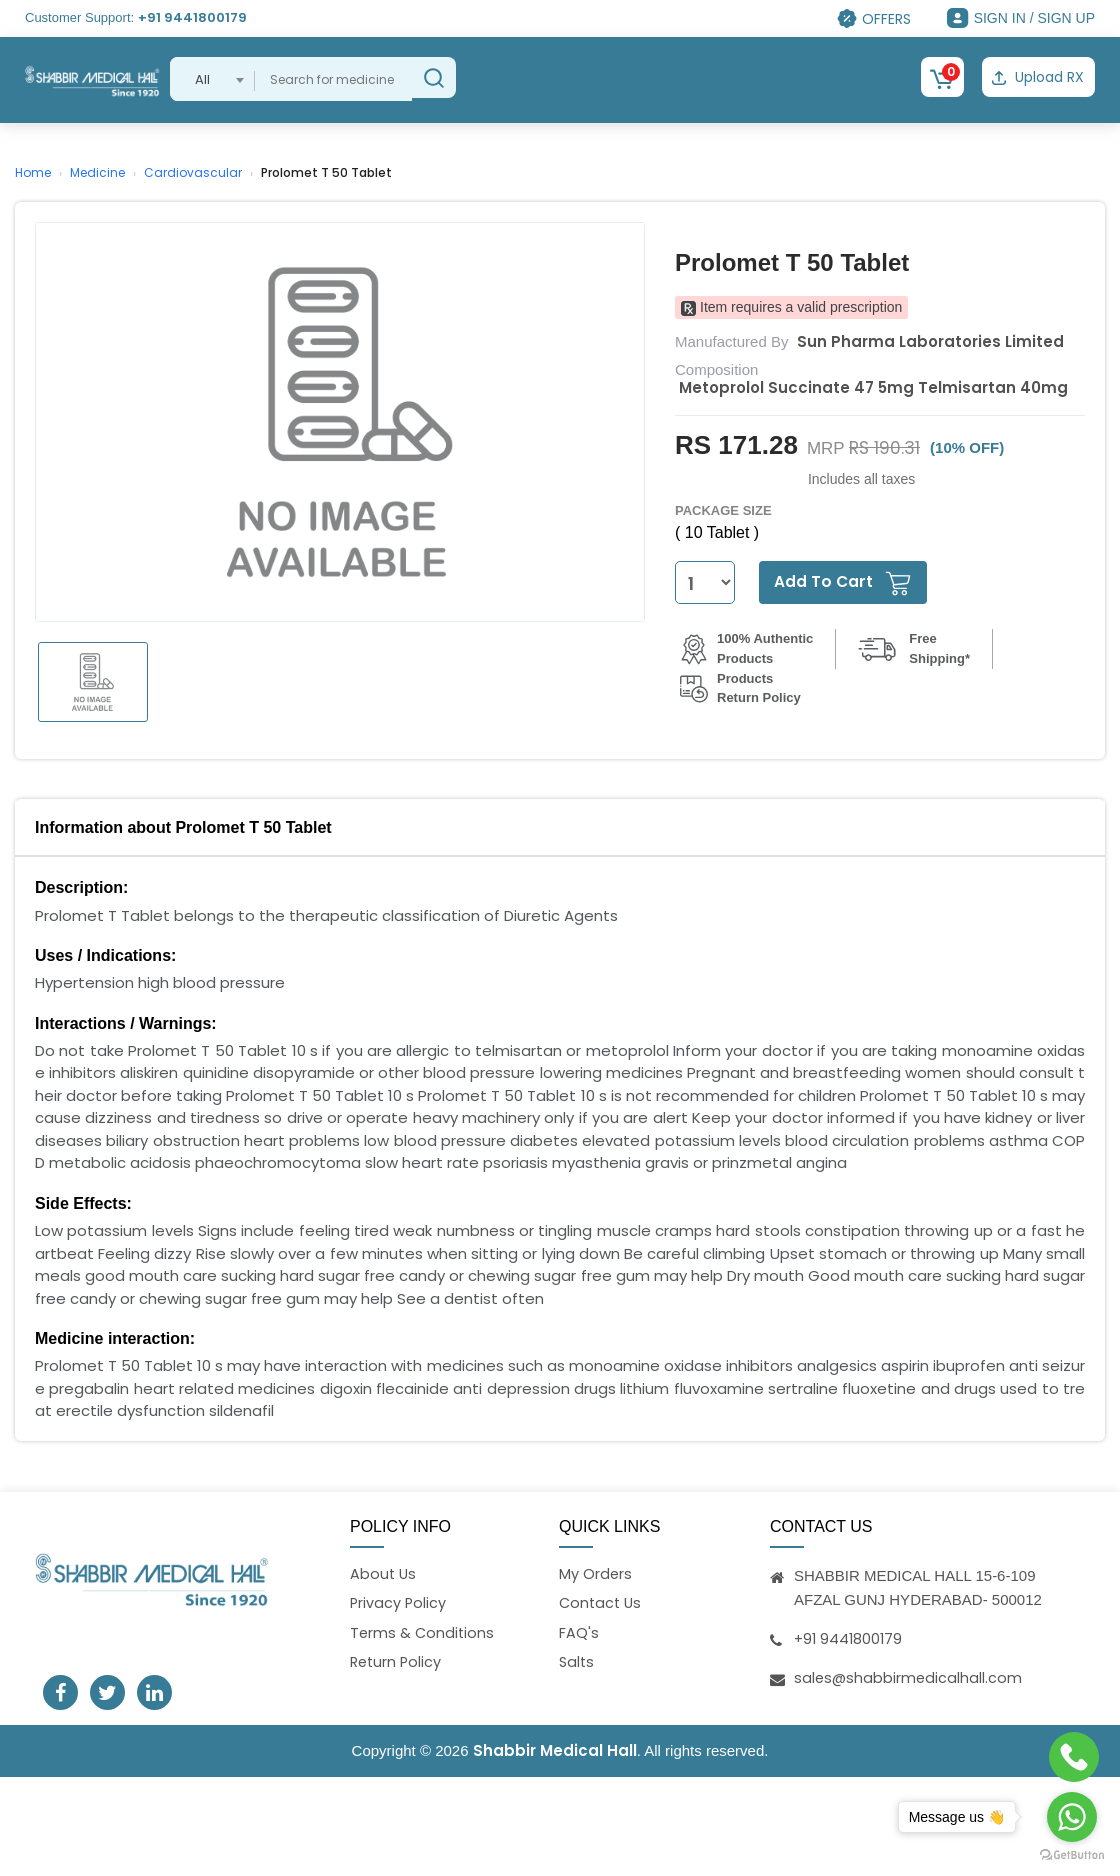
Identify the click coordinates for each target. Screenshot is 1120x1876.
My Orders (596, 1571)
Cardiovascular (193, 169)
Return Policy (397, 1663)
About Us (384, 1571)
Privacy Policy (399, 1602)
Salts (577, 1663)
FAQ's (579, 1632)
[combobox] (212, 79)
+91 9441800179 (192, 17)
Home (33, 169)
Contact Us (602, 1602)
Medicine (97, 169)
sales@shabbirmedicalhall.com (909, 1674)
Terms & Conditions (423, 1632)
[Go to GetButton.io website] (1072, 1855)
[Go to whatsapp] (1072, 1817)
